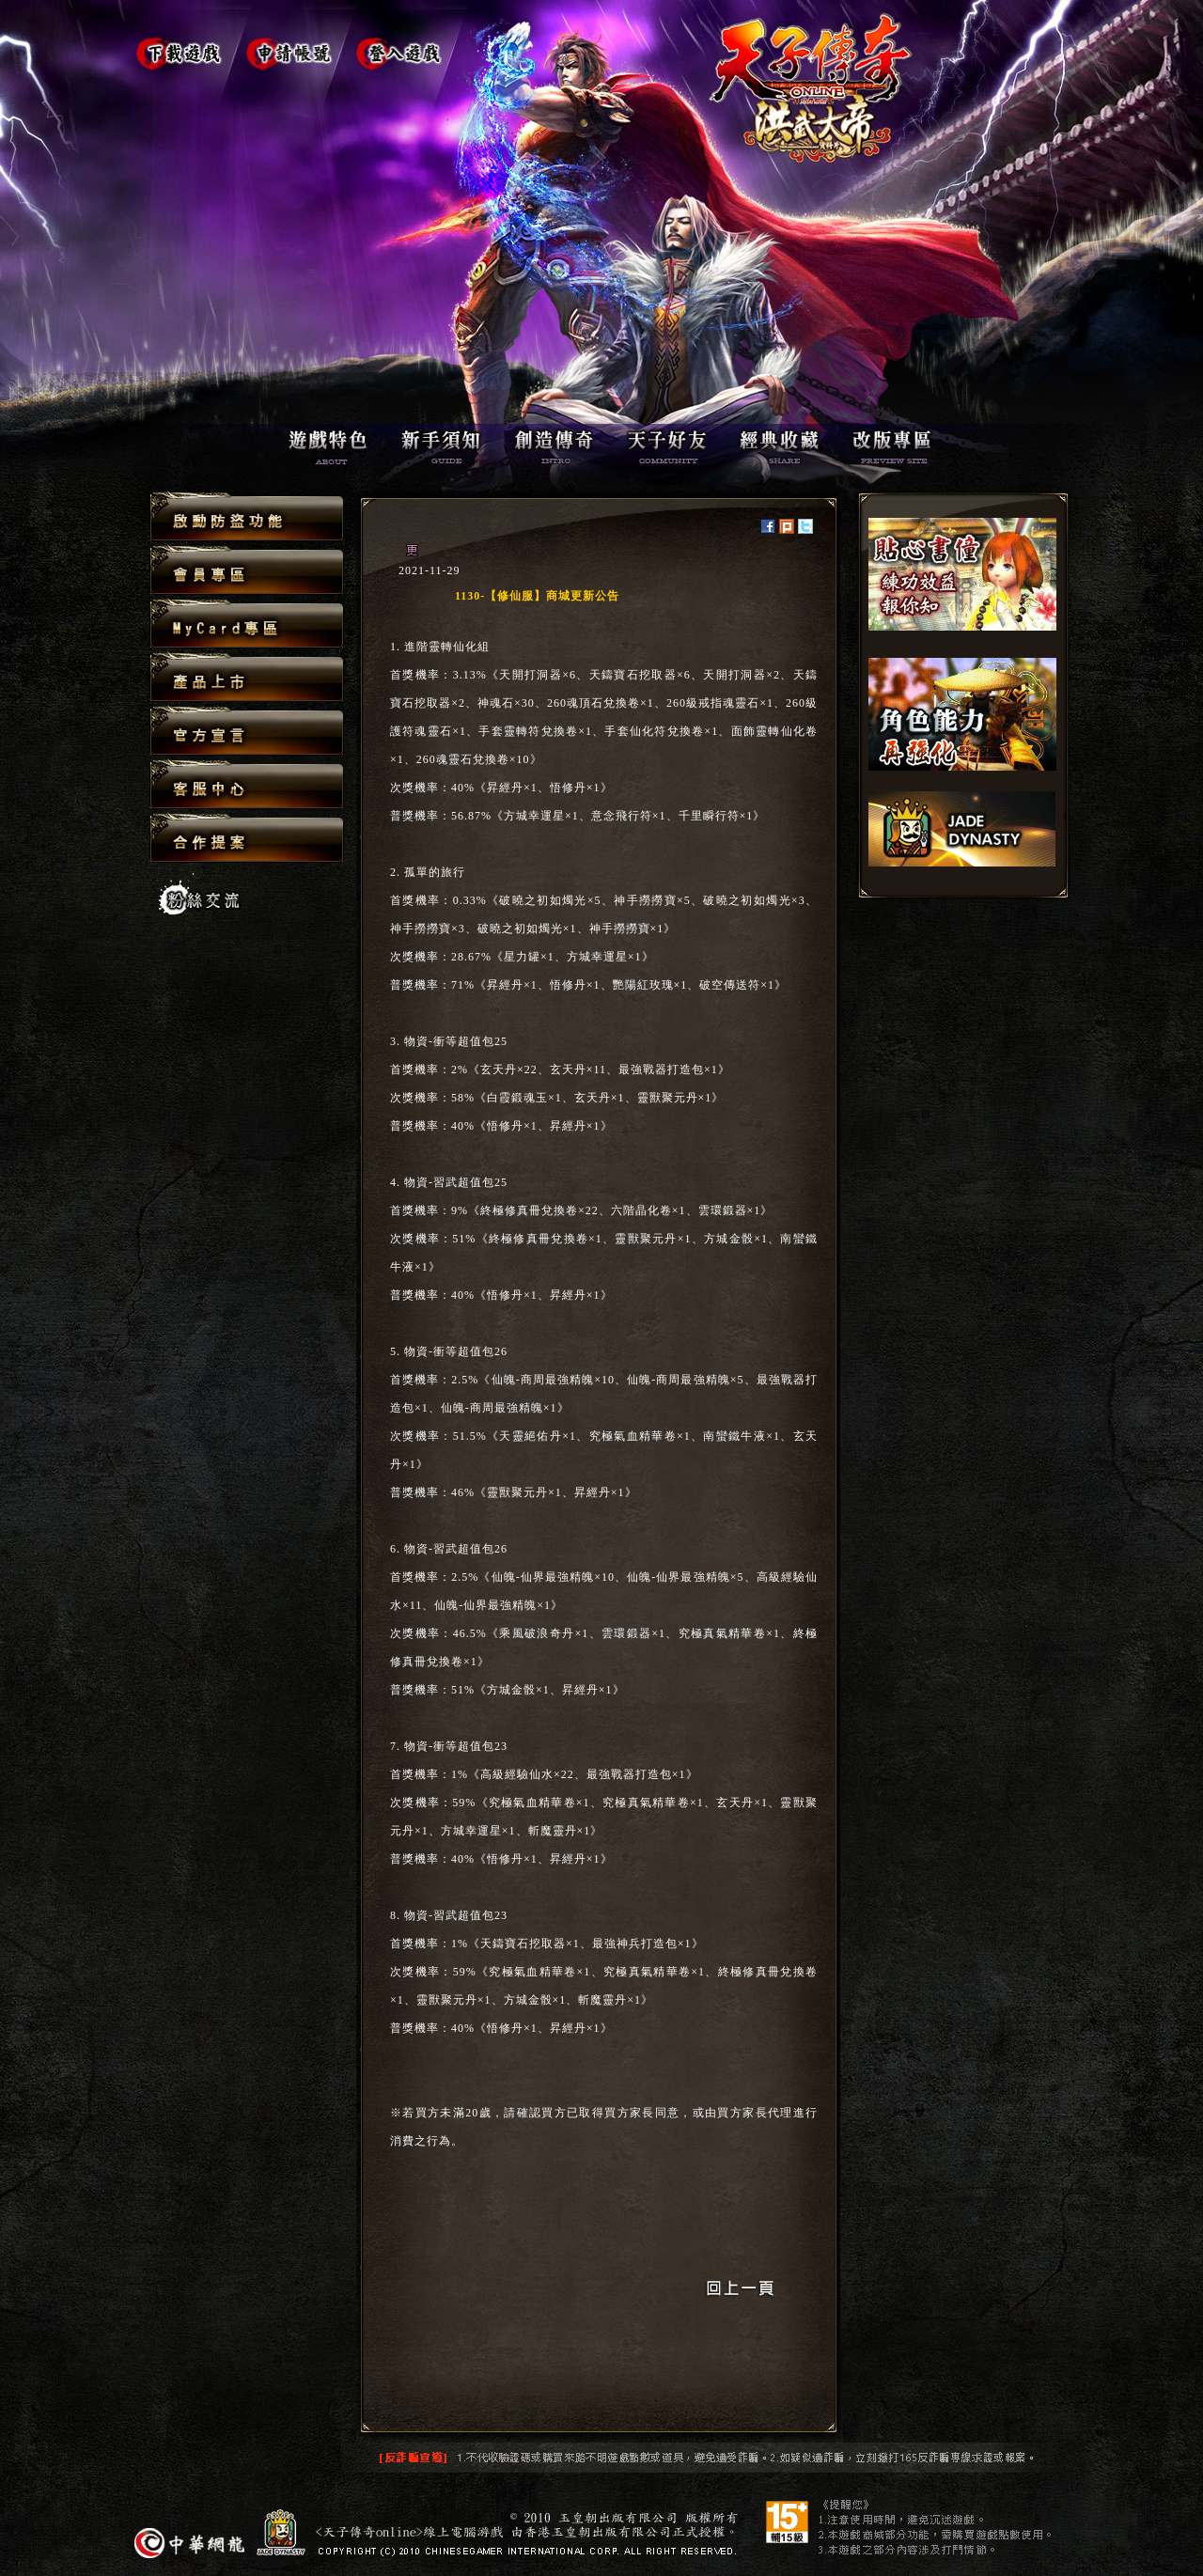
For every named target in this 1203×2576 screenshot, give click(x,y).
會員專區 (246, 571)
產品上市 (246, 678)
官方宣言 (246, 731)
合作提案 (246, 837)
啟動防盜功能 (246, 517)
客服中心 (246, 785)
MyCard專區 (246, 624)
